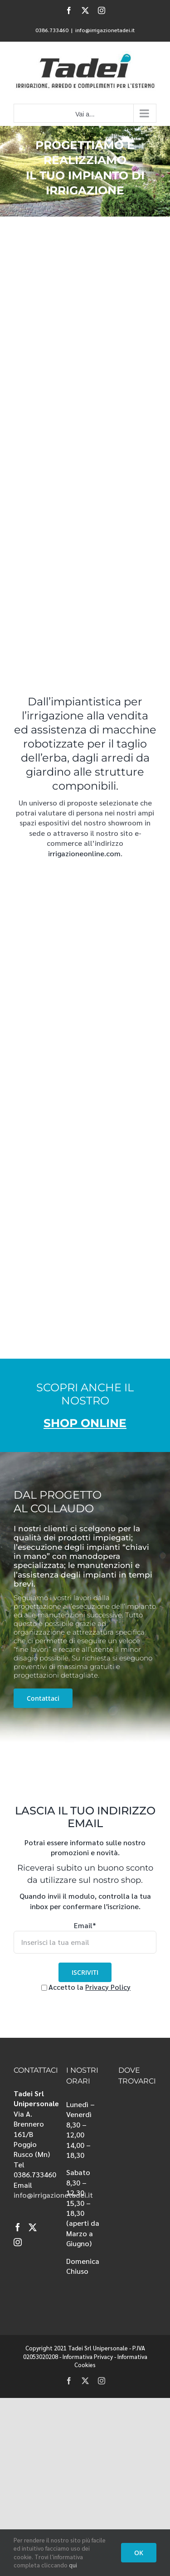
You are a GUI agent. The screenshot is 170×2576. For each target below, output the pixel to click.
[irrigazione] (85, 171)
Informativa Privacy (88, 2356)
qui (73, 2565)
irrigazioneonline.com (84, 853)
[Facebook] (18, 2227)
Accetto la (63, 1987)
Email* (85, 1925)
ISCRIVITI (85, 1972)
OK (138, 2552)
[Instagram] (18, 2242)
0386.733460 (51, 30)
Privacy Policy (108, 1987)
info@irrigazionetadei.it (105, 30)
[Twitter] (33, 2227)
